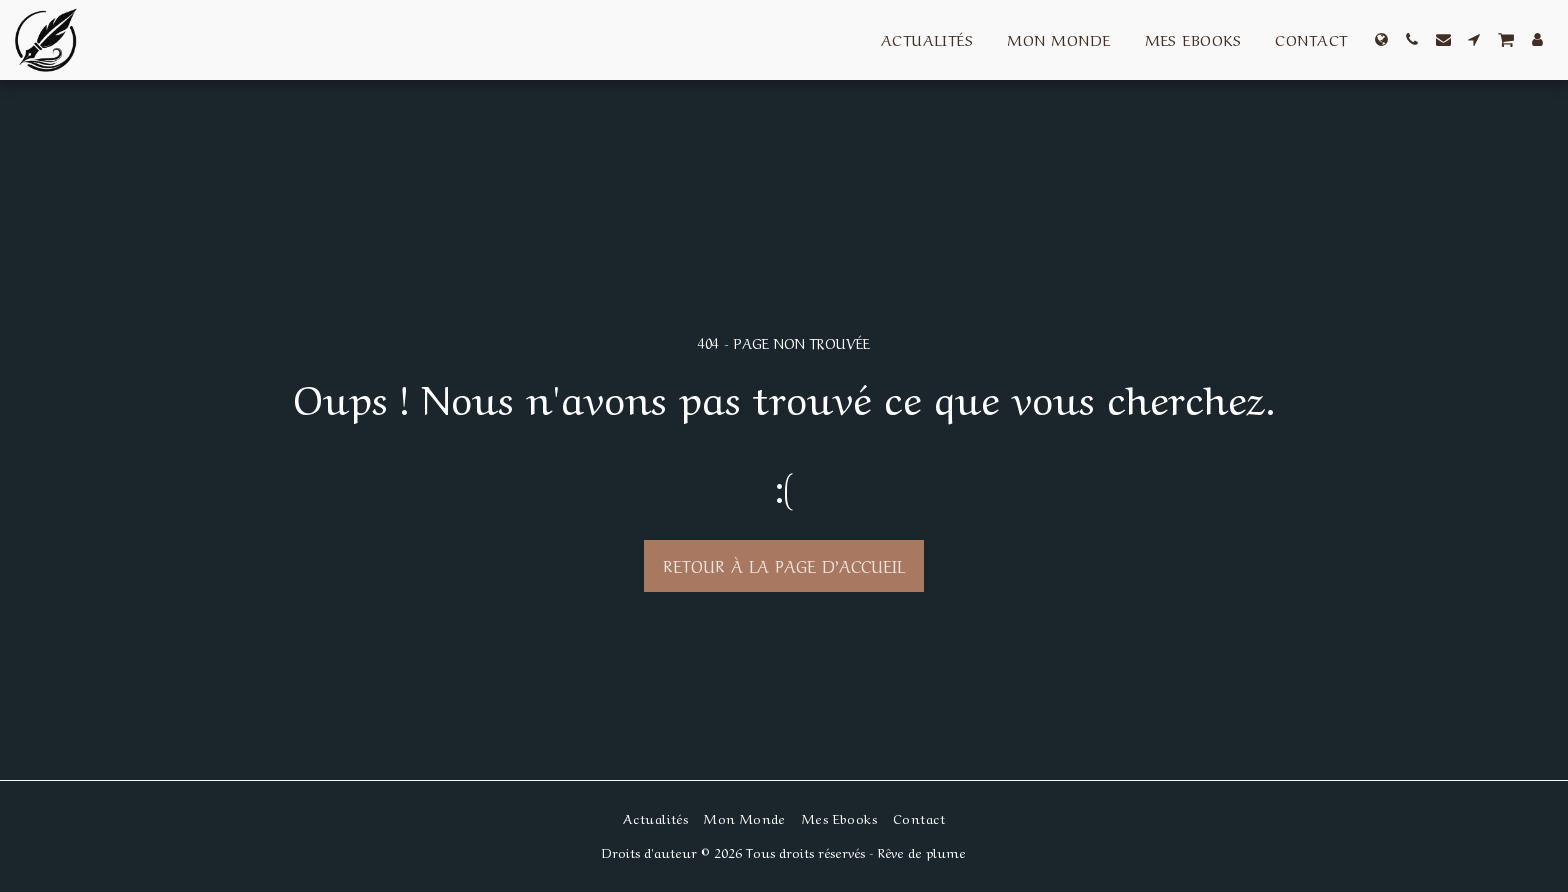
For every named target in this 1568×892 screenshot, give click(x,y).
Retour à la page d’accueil (784, 565)
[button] (1412, 39)
